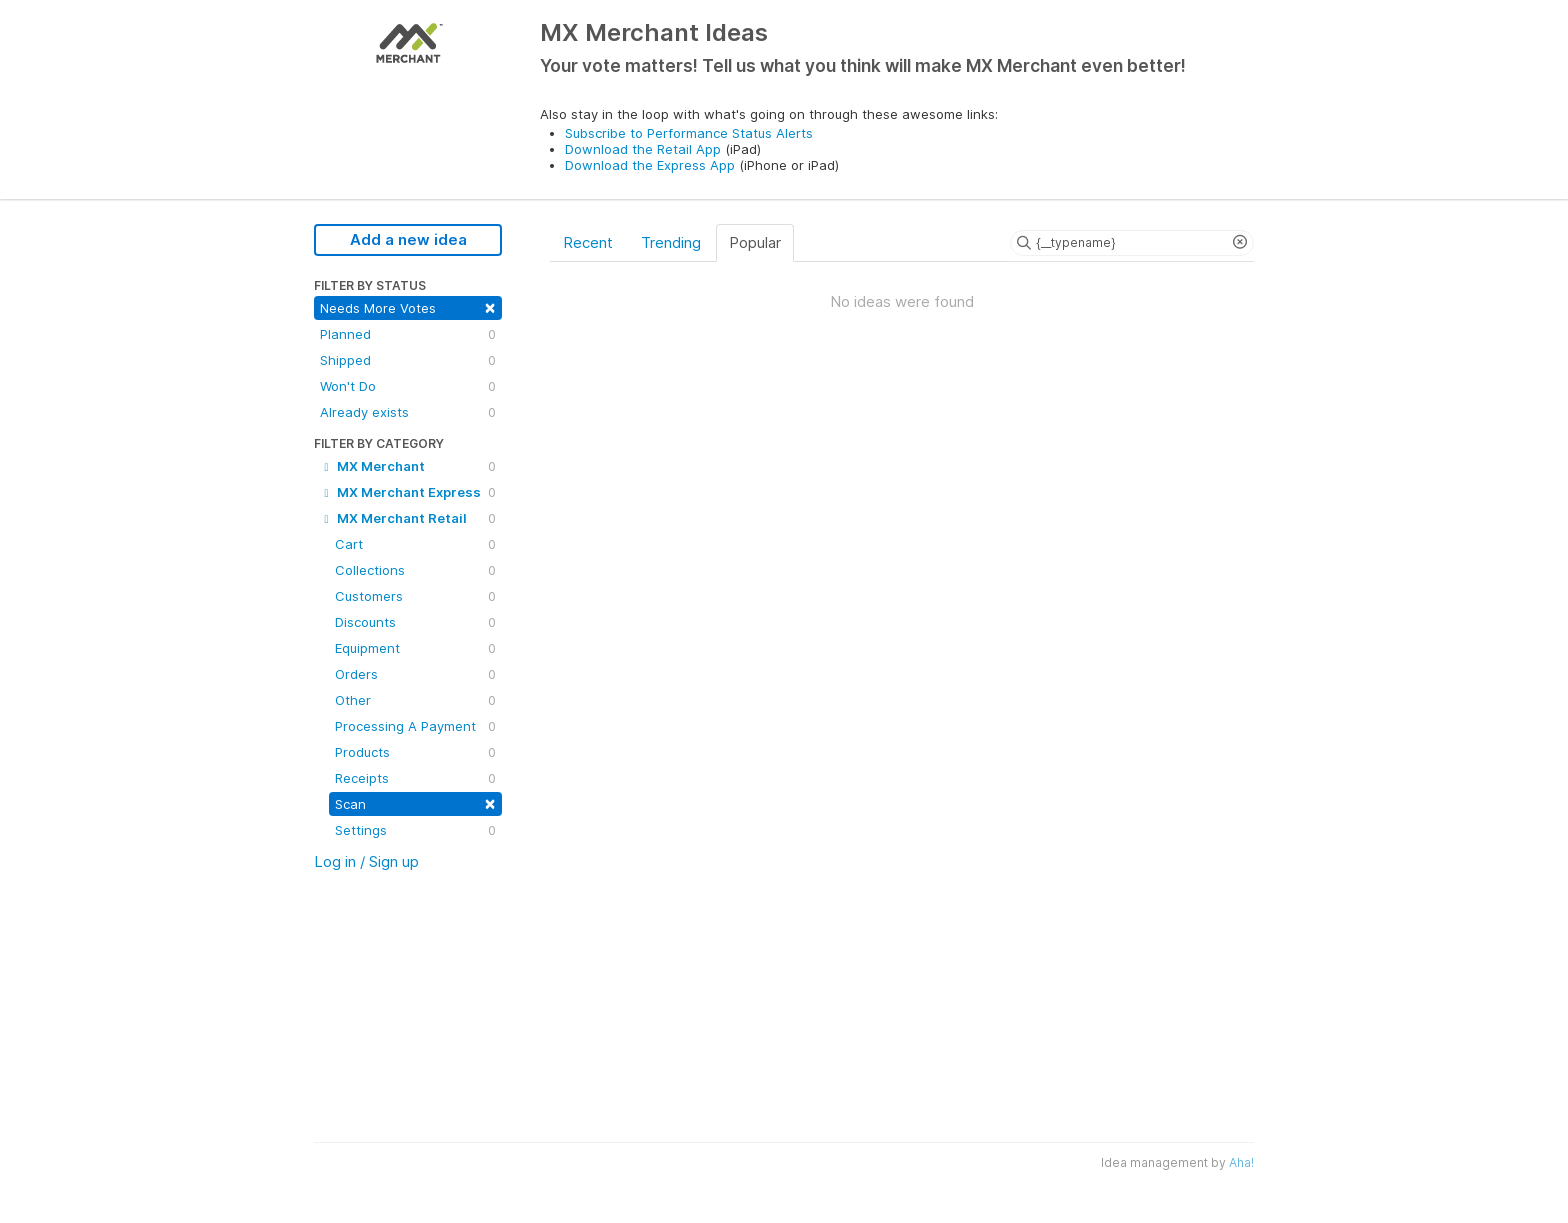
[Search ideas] (1132, 243)
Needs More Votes (408, 306)
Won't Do (408, 386)
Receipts (415, 778)
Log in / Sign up (366, 861)
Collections (415, 570)
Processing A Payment (415, 726)
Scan (415, 802)
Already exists (408, 412)
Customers (415, 596)
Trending (671, 242)
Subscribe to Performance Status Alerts (689, 133)
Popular (755, 242)
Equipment (415, 648)
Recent (588, 242)
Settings (415, 830)
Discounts (415, 622)
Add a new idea (408, 239)
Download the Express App (650, 165)
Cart (415, 544)
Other (415, 700)
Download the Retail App (643, 149)
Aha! (1241, 1162)
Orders (415, 674)
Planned (408, 334)
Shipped (408, 360)
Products (415, 752)
